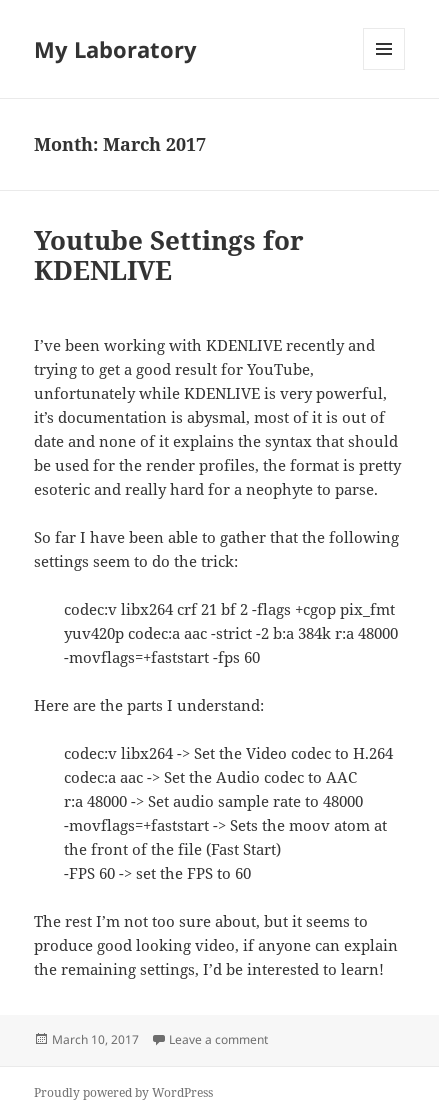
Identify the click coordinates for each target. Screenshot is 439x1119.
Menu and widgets (384, 69)
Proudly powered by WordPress (123, 1092)
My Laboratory (115, 49)
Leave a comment (218, 1039)
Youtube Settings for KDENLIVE (169, 255)
